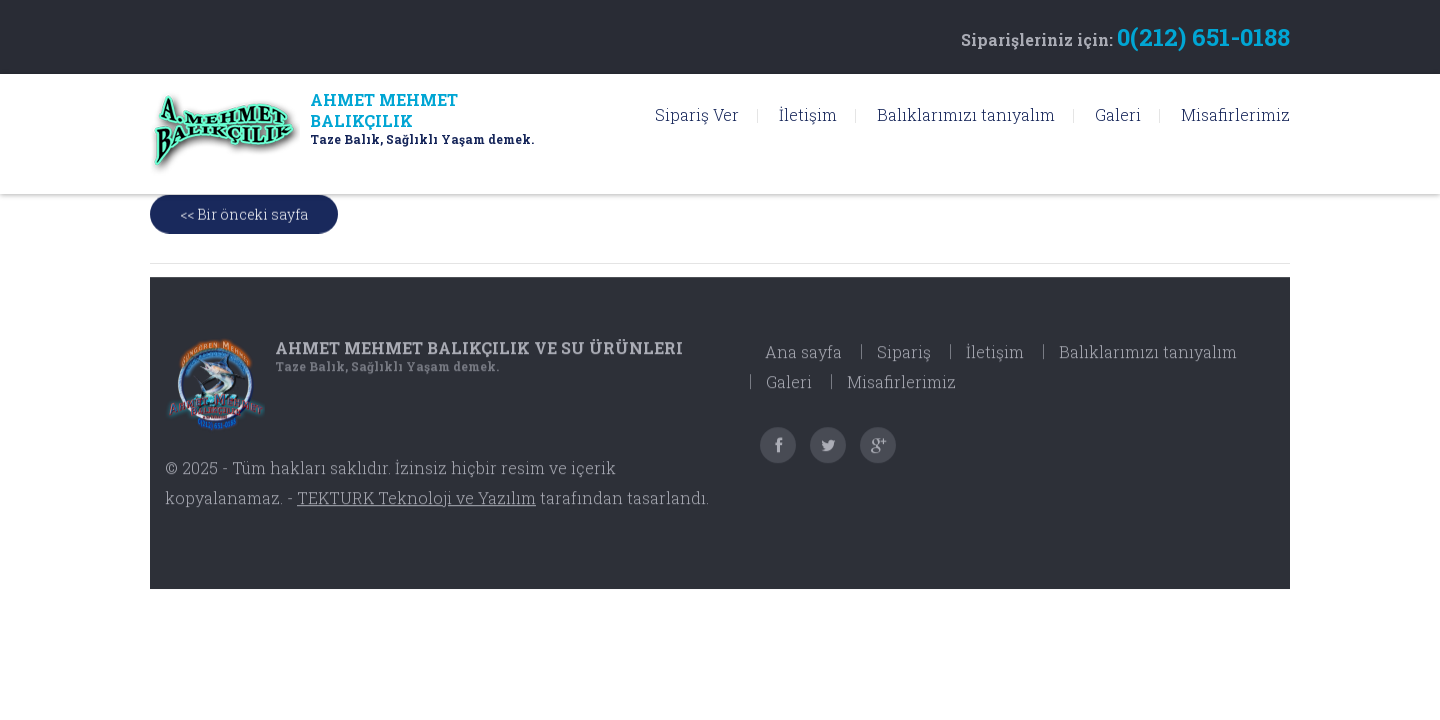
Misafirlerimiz (1235, 114)
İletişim (808, 114)
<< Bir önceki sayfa (244, 215)
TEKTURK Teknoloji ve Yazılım (416, 508)
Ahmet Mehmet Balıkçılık (479, 358)
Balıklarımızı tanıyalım (966, 114)
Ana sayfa (803, 362)
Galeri (1118, 114)
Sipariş (904, 362)
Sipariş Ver (697, 114)
